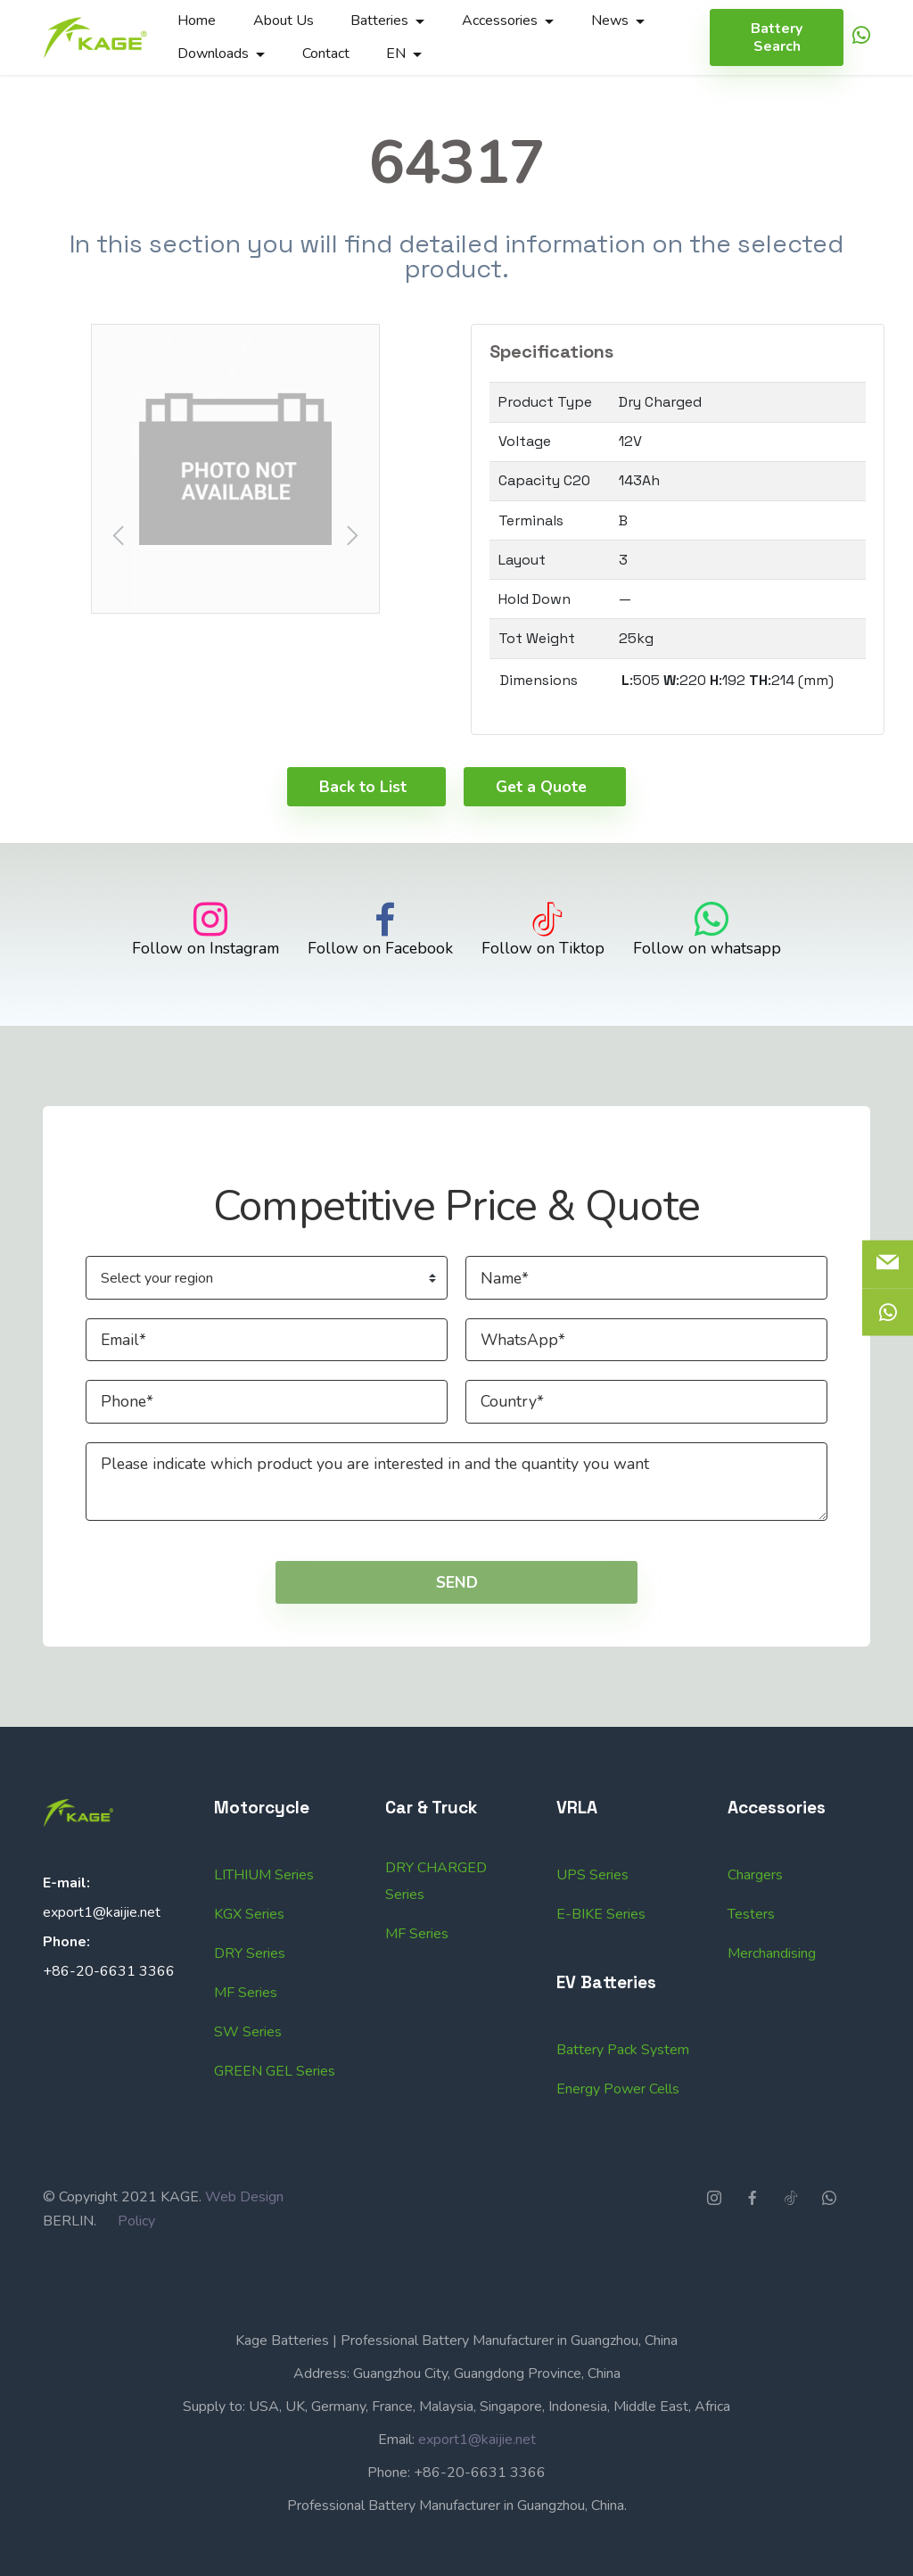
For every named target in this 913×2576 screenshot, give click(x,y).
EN (396, 53)
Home (196, 20)
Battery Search (776, 37)
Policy (136, 2278)
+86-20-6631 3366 (109, 2027)
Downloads (213, 53)
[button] (236, 469)
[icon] (861, 38)
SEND (457, 1639)
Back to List (363, 843)
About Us (283, 20)
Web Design (244, 2254)
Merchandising (772, 2066)
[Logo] (95, 37)
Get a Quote (541, 843)
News (610, 20)
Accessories (500, 20)
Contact (326, 53)
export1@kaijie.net (101, 1968)
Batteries (379, 20)
